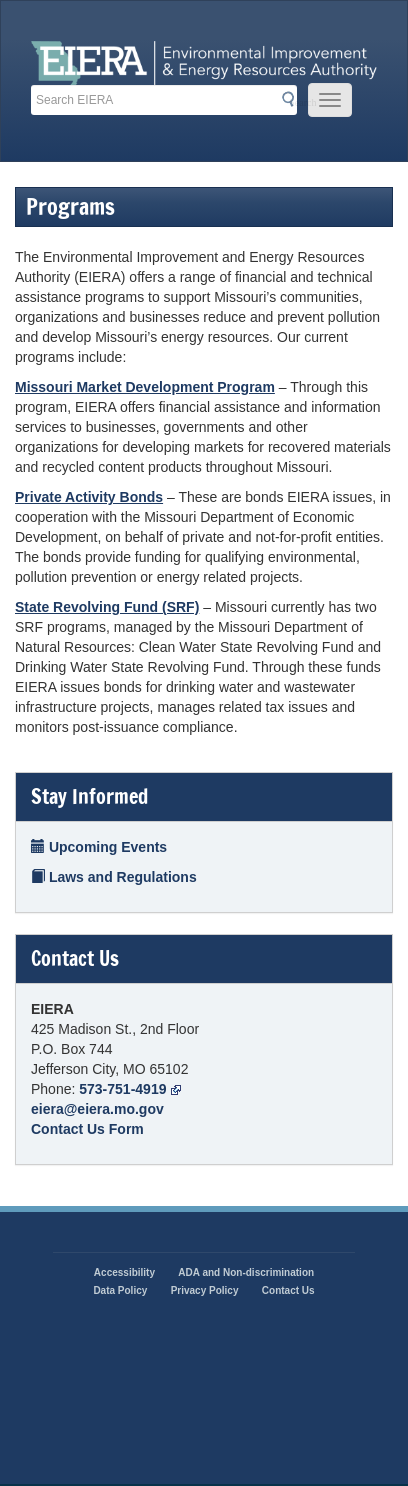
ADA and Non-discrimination (246, 1272)
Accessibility (124, 1272)
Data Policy (120, 1290)
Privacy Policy (205, 1290)
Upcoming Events (99, 847)
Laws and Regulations (114, 877)
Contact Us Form (87, 1129)
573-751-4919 (130, 1089)
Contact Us (288, 1290)
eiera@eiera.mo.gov (97, 1109)
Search (293, 101)
